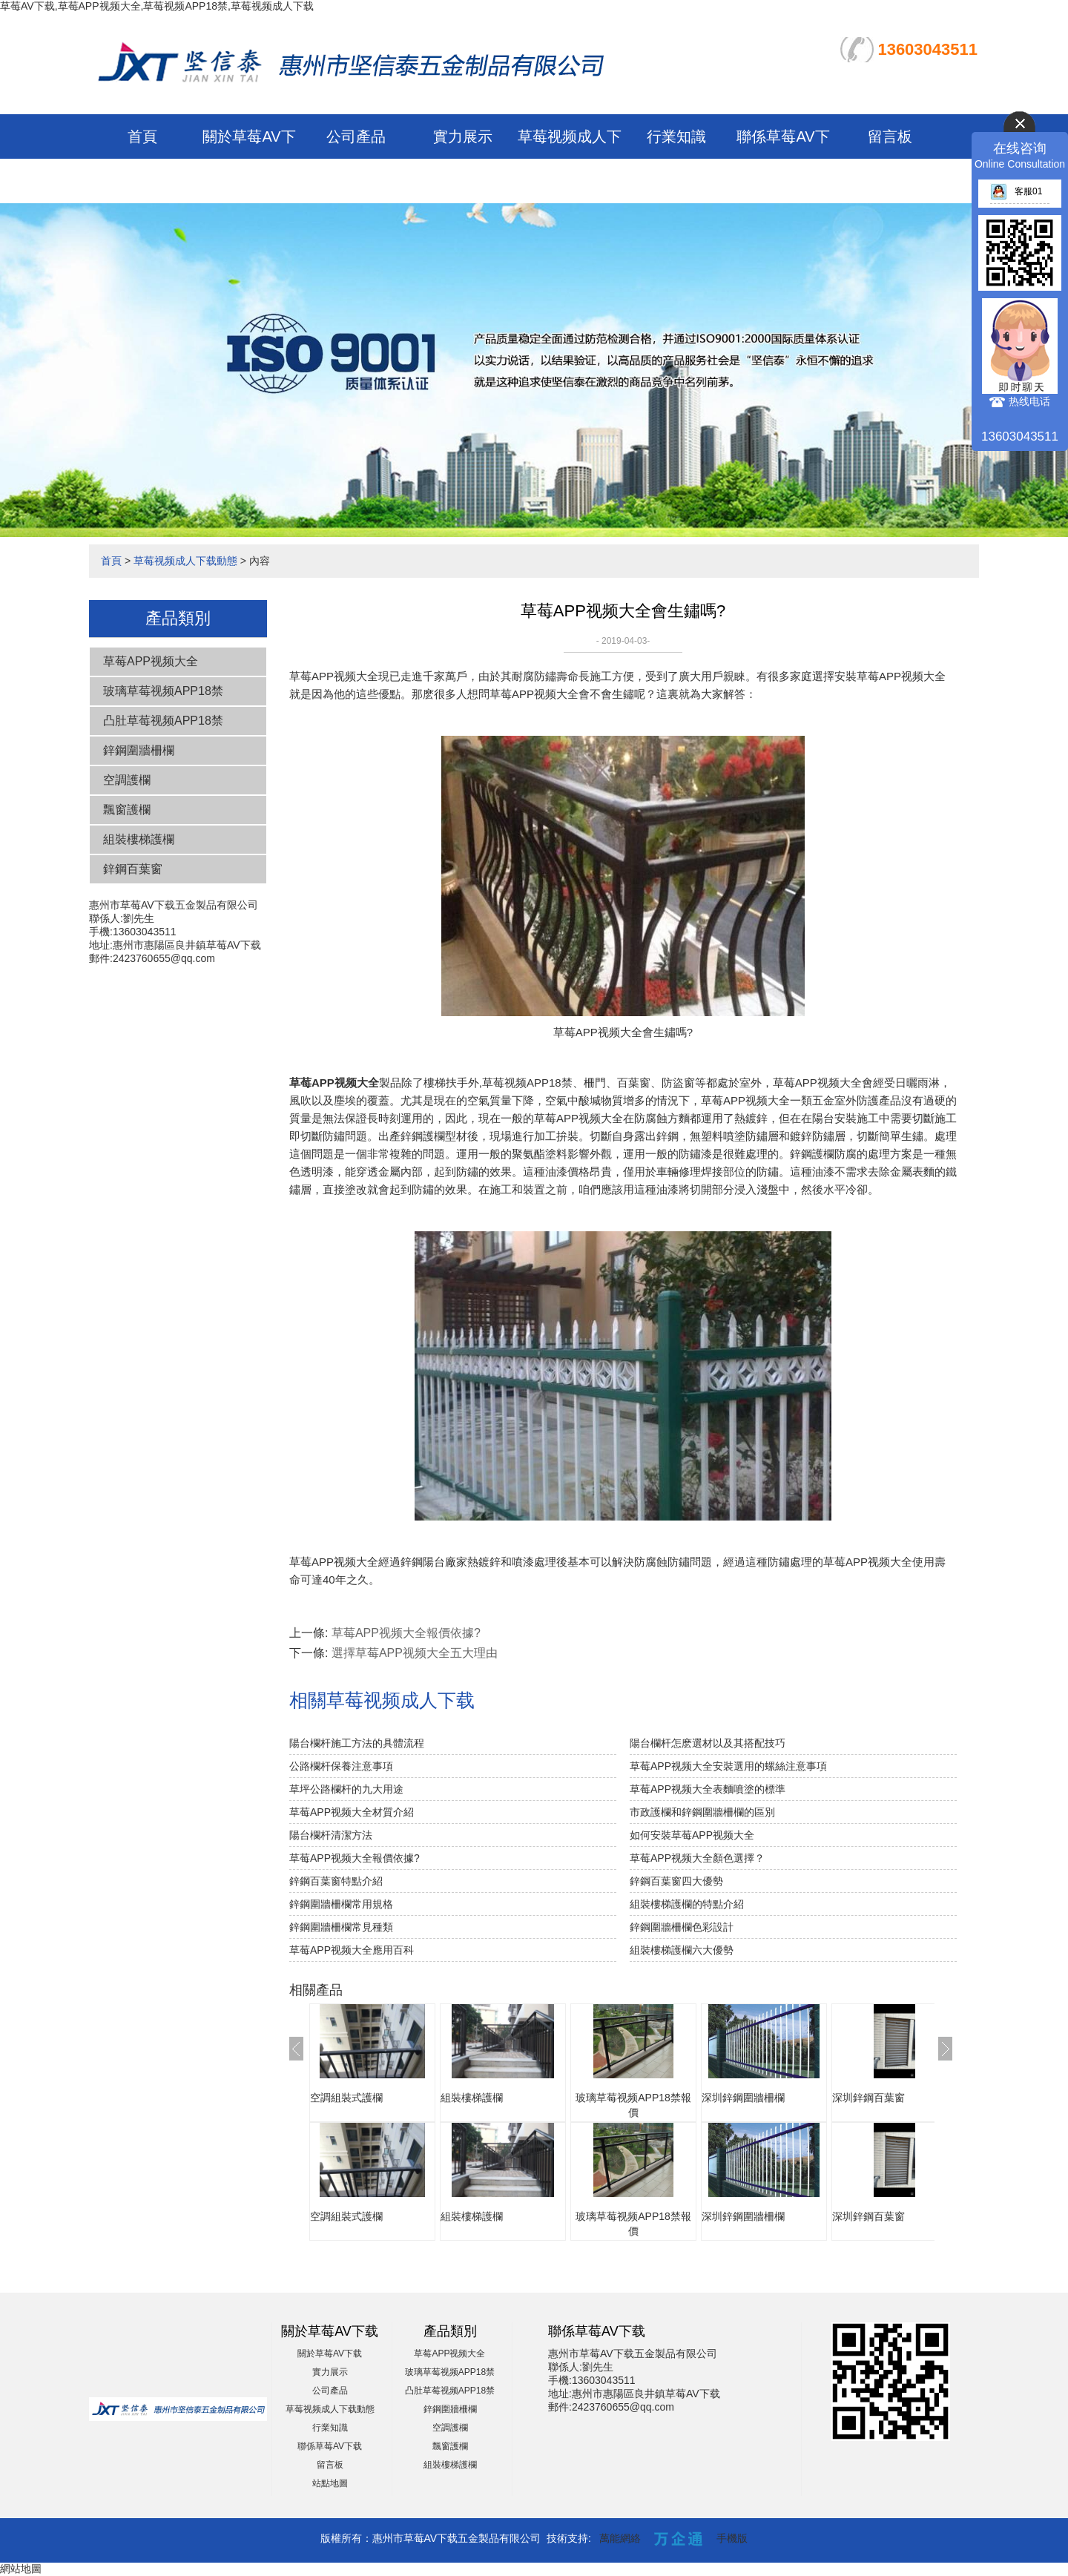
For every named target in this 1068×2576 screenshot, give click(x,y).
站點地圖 (330, 2483)
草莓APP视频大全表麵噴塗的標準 (707, 1789)
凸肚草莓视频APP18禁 (163, 720)
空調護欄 (127, 780)
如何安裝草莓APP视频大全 (692, 1835)
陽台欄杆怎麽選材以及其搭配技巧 (707, 1743)
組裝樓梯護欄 (138, 839)
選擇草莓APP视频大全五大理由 (415, 1653)
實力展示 (462, 136)
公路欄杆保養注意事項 (341, 1766)
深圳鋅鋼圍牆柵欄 (743, 2098)
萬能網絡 (620, 2538)
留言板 (890, 136)
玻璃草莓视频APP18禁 (163, 691)
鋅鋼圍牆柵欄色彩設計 (682, 1927)
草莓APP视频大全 (150, 661)
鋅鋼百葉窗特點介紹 (336, 1881)
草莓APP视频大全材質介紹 (351, 1812)
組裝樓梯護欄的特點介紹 (687, 1904)
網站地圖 (21, 2569)
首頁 (142, 136)
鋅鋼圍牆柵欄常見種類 (341, 1927)
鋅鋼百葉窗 (132, 869)
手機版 (732, 2538)
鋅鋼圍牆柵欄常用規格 (341, 1904)
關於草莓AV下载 (329, 2353)
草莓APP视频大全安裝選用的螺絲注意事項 (728, 1766)
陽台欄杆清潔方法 (330, 1835)
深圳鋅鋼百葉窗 (868, 2098)
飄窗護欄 (127, 809)
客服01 (1016, 191)
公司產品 (356, 136)
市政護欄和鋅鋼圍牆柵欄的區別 (702, 1812)
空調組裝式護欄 (346, 2098)
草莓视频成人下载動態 (185, 561)
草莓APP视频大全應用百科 (351, 1950)
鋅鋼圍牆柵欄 (138, 750)
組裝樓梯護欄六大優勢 (682, 1950)
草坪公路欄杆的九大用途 (346, 1789)
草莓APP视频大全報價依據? (406, 1633)
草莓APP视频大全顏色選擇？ (697, 1858)
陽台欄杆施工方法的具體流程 (356, 1743)
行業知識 (676, 136)
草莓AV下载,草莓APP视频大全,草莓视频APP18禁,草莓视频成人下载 (157, 6)
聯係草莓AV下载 (329, 2446)
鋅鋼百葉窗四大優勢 (676, 1881)
